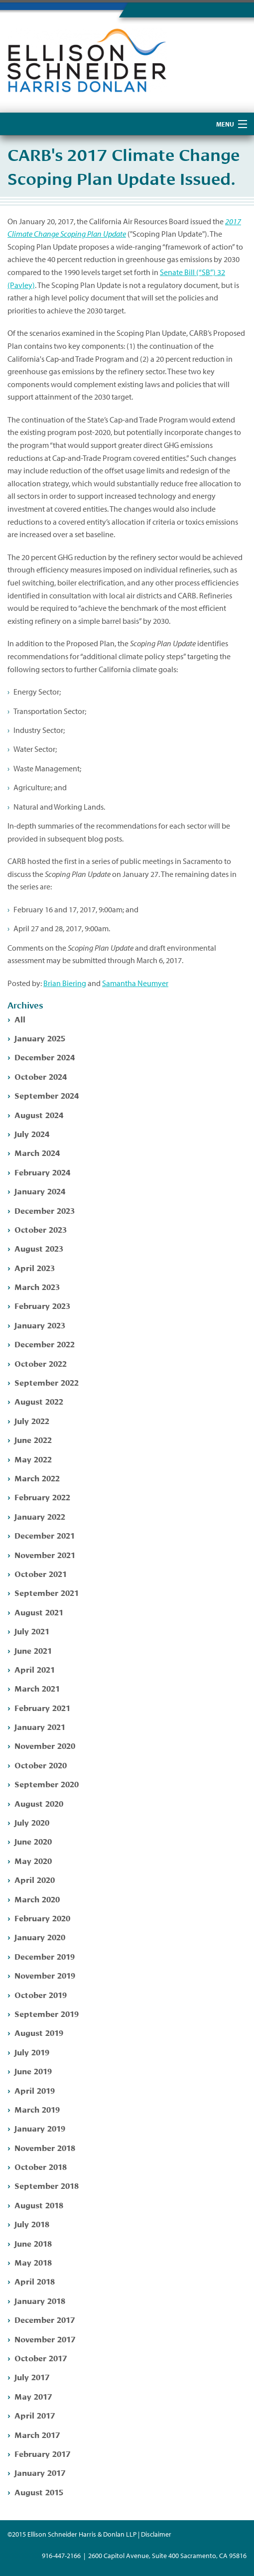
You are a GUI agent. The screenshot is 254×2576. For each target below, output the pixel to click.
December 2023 (44, 1210)
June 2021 (33, 1650)
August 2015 (38, 2491)
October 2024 (40, 1076)
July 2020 (31, 1822)
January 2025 (39, 1037)
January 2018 (39, 2300)
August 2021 (38, 1611)
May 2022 (33, 1458)
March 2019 (37, 2109)
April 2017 (34, 2415)
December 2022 (44, 1343)
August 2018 (38, 2204)
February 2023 (42, 1305)
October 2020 (40, 1764)
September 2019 (46, 2013)
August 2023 (38, 1248)
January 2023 (39, 1324)
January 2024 (39, 1190)
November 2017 (44, 2338)
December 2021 (44, 1535)
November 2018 (44, 2147)
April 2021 (34, 1669)
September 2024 (46, 1095)
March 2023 (37, 1286)
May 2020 (33, 1860)
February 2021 (42, 1707)
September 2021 (46, 1592)
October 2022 (40, 1363)
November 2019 (44, 1975)
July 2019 (31, 2051)
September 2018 (46, 2185)
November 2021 (44, 1554)
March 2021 (37, 1688)
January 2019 (39, 2128)
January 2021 (39, 1726)
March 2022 (37, 1477)
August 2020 (38, 1803)
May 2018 (33, 2262)
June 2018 (33, 2243)
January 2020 (39, 1936)
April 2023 (34, 1267)
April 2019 (34, 2090)
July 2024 (31, 1133)
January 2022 (39, 1516)
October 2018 (40, 2166)
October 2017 (40, 2357)
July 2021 (31, 1630)
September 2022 (46, 1382)
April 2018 (34, 2281)
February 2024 (42, 1171)
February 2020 (42, 1917)
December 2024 (44, 1056)
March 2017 (37, 2434)
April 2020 (34, 1879)
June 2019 (33, 2070)
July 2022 (31, 1420)
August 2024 (38, 1114)
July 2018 (31, 2223)
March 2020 (37, 1898)
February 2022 (42, 1496)
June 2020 (33, 1841)
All (19, 1018)
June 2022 (33, 1439)
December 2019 (44, 1956)
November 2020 (44, 1745)
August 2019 (38, 2032)
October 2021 (40, 1573)
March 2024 (37, 1152)
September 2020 (46, 1783)
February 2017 (42, 2453)
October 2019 (40, 1994)
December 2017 (44, 2319)
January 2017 (39, 2472)
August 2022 (38, 1401)
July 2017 (31, 2376)
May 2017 (33, 2396)
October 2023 (40, 1229)
